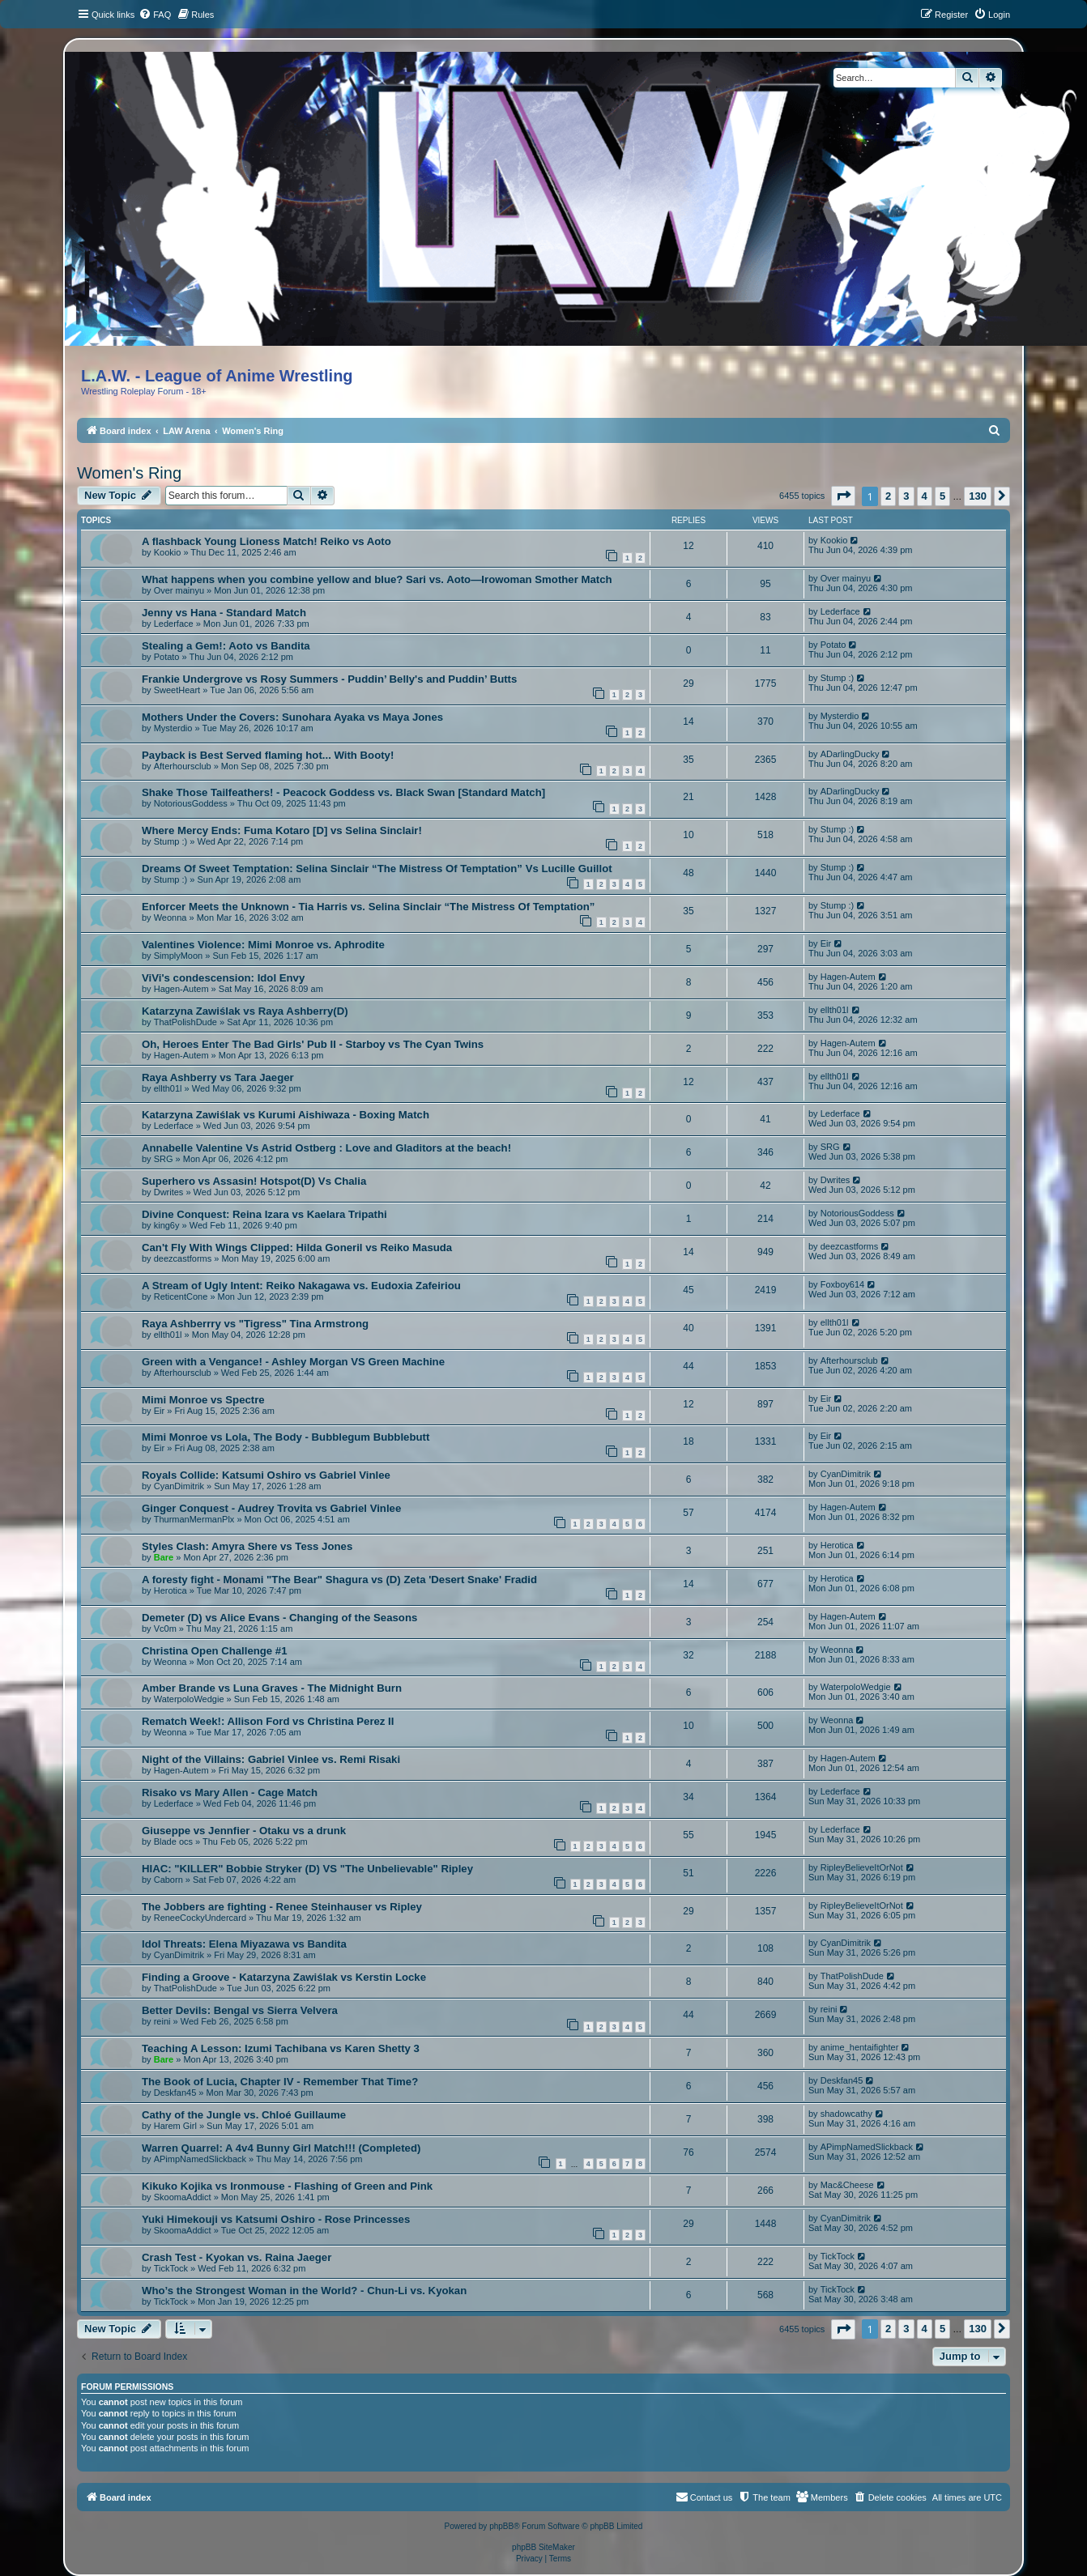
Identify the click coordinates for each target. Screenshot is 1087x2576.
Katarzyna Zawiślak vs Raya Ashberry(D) (245, 1011)
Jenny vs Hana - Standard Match (224, 613)
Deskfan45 (175, 2092)
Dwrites (169, 1192)
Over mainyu (179, 590)
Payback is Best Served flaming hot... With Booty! (268, 755)
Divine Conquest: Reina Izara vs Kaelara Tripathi (264, 1214)
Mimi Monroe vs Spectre (203, 1400)
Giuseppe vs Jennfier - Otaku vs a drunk (244, 1830)
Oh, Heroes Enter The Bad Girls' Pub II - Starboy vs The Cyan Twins (313, 1044)
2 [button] (888, 496)
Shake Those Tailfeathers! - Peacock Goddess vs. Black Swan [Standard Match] (343, 792)
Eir (826, 943)
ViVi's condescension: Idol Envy (223, 978)
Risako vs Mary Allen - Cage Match (230, 1792)
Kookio (167, 552)
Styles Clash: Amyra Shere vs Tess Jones (247, 1546)
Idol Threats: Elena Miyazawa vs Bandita (244, 1944)
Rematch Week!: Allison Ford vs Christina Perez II (268, 1721)
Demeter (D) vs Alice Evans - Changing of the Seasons (279, 1618)
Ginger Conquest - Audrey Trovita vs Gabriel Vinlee (271, 1508)
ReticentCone (181, 1296)
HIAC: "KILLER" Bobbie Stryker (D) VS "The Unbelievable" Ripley (307, 1869)
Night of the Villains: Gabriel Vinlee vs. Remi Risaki (271, 1759)
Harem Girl (175, 2126)
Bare (163, 1557)
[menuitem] (155, 14)
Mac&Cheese (847, 2185)
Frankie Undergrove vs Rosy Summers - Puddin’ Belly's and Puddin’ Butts (329, 679)
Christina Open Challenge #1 (215, 1651)
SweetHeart (177, 690)
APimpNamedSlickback (200, 2159)
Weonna (170, 917)
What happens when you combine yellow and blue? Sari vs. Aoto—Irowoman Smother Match (377, 579)
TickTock (171, 2268)
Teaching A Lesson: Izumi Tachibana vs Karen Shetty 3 (281, 2048)
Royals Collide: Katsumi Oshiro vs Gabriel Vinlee (266, 1475)
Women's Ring (129, 473)
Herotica (837, 1545)
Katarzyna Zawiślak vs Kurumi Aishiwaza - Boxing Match (285, 1115)
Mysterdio (173, 728)
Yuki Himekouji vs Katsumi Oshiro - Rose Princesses (276, 2219)
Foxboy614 (842, 1284)
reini (162, 2021)
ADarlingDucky (850, 754)
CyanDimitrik (179, 1486)
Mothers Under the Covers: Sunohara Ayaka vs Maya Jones (292, 717)
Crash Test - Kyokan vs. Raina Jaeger (236, 2257)
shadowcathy (846, 2113)
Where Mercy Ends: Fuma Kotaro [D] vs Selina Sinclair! (282, 830)
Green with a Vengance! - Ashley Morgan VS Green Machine (293, 1362)
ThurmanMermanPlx (194, 1519)
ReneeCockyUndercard (200, 1917)
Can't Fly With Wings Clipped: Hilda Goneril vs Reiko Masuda (297, 1247)
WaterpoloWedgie (189, 1699)
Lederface (174, 623)
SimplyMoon (178, 955)
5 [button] (942, 496)
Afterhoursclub (182, 766)
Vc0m (165, 1628)
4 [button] (924, 496)
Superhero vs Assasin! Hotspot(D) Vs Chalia (254, 1181)
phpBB (501, 2526)
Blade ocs (173, 1841)
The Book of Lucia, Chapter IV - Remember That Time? (280, 2082)
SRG (163, 1159)
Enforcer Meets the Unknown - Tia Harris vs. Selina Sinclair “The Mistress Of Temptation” (368, 907)
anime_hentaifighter (860, 2047)
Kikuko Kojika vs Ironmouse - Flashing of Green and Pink (287, 2186)
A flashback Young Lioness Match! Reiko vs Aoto (266, 541)
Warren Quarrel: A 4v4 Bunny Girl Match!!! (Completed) (281, 2148)
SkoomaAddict (182, 2197)
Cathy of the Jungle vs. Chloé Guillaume (244, 2115)
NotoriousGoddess (191, 803)
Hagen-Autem (181, 989)
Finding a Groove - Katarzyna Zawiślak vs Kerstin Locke (284, 1977)
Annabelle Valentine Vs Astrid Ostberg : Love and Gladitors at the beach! (326, 1148)
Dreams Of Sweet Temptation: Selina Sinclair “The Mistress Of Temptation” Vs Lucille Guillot (377, 868)
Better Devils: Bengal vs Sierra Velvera (240, 2010)
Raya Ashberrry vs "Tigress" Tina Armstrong (255, 1324)
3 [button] (906, 496)
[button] (843, 496)
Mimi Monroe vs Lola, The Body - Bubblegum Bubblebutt (285, 1437)
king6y (167, 1225)
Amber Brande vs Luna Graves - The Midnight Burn (272, 1688)
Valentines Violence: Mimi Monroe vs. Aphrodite (263, 945)
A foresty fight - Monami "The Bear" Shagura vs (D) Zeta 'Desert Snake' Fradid (339, 1579)
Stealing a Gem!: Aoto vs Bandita (226, 646)
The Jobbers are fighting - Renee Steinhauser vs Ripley (282, 1907)
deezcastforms (183, 1258)
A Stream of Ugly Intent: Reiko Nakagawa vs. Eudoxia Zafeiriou (301, 1285)
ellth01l (835, 1010)
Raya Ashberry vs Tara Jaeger (218, 1077)
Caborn (168, 1879)
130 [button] (978, 496)
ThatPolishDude (185, 1022)
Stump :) (838, 678)
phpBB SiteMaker (543, 2547)
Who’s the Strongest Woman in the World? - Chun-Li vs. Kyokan (304, 2290)
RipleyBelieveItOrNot (862, 1867)
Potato (167, 657)
